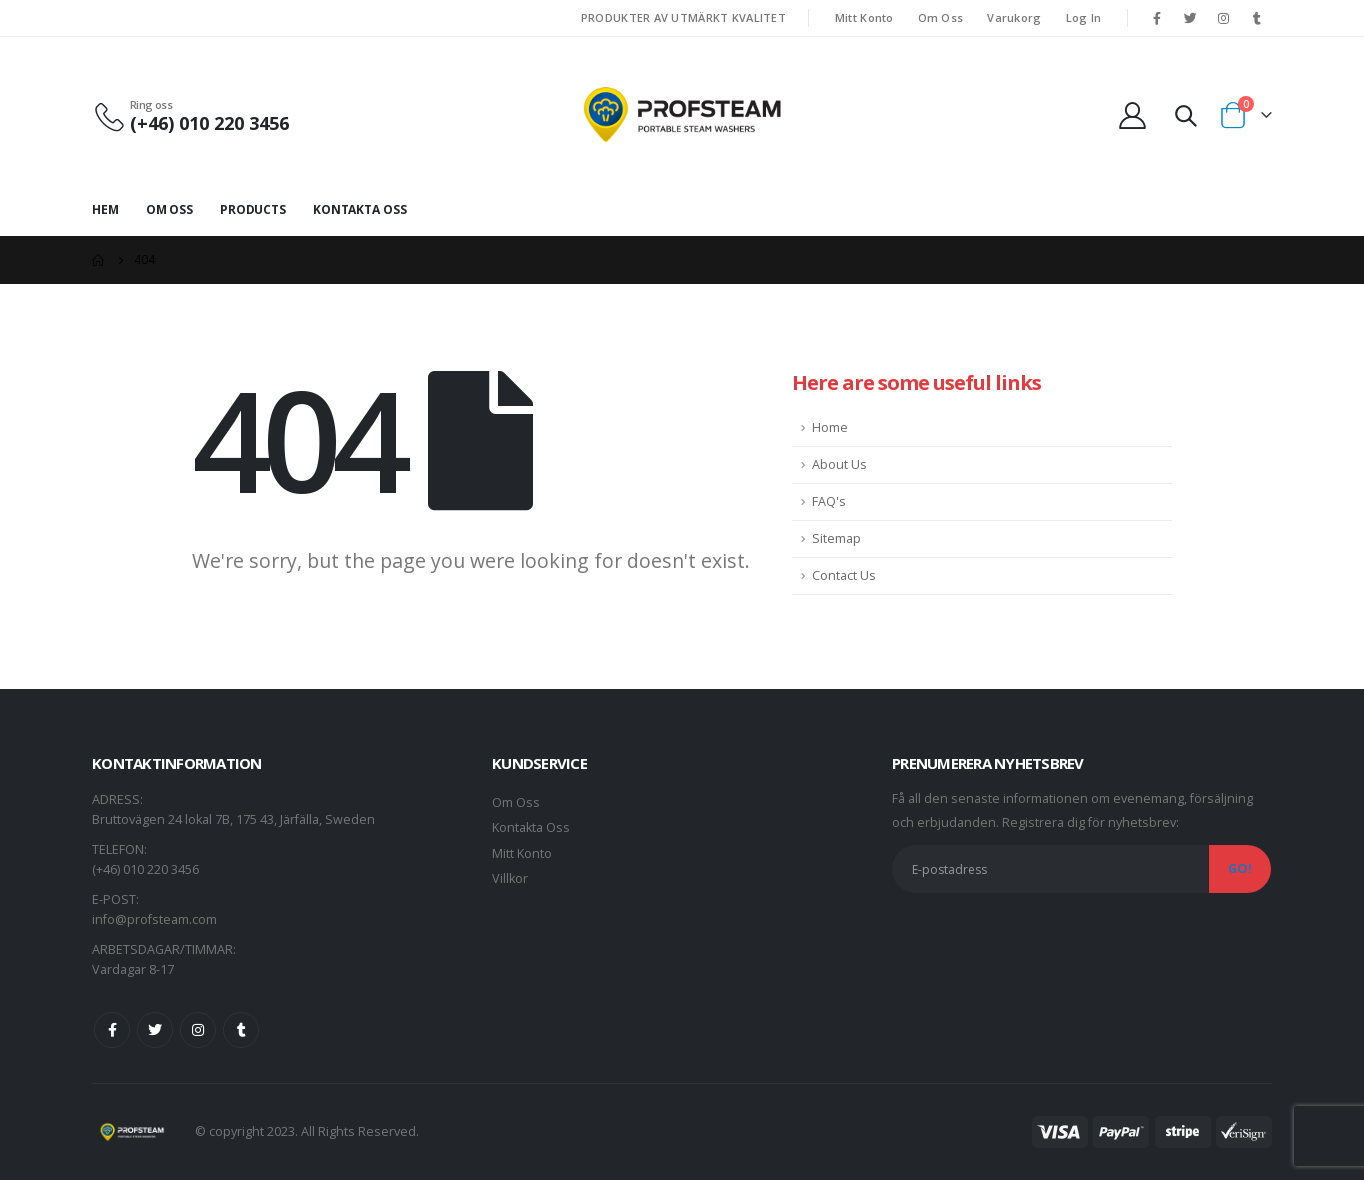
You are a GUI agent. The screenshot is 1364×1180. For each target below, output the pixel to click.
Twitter (155, 1030)
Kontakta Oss (360, 209)
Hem (105, 209)
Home (830, 427)
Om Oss (941, 17)
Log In (1084, 17)
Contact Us (844, 575)
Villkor (510, 878)
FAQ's (829, 501)
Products (253, 209)
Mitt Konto (864, 17)
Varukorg (1014, 17)
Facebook (112, 1030)
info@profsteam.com (154, 919)
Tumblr (241, 1030)
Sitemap (836, 538)
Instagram (198, 1030)
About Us (839, 464)
